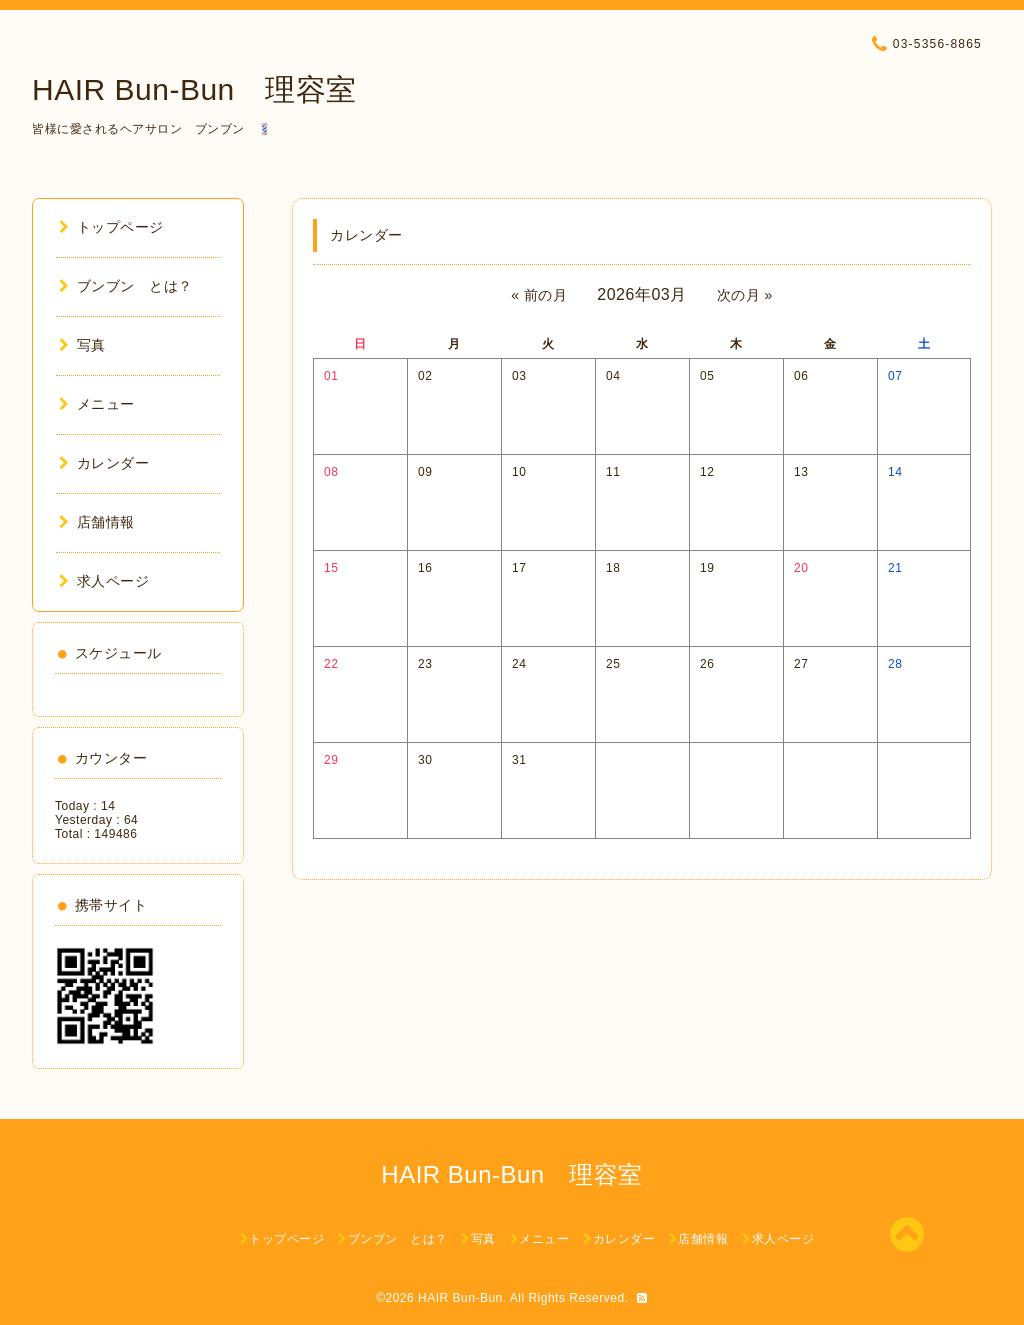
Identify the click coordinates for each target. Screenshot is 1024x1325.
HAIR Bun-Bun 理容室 (194, 89)
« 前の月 (539, 295)
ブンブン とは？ (126, 286)
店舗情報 (97, 522)
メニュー (97, 404)
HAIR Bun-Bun (460, 1298)
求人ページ (104, 581)
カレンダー (104, 463)
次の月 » (745, 295)
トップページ (111, 227)
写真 (82, 345)
